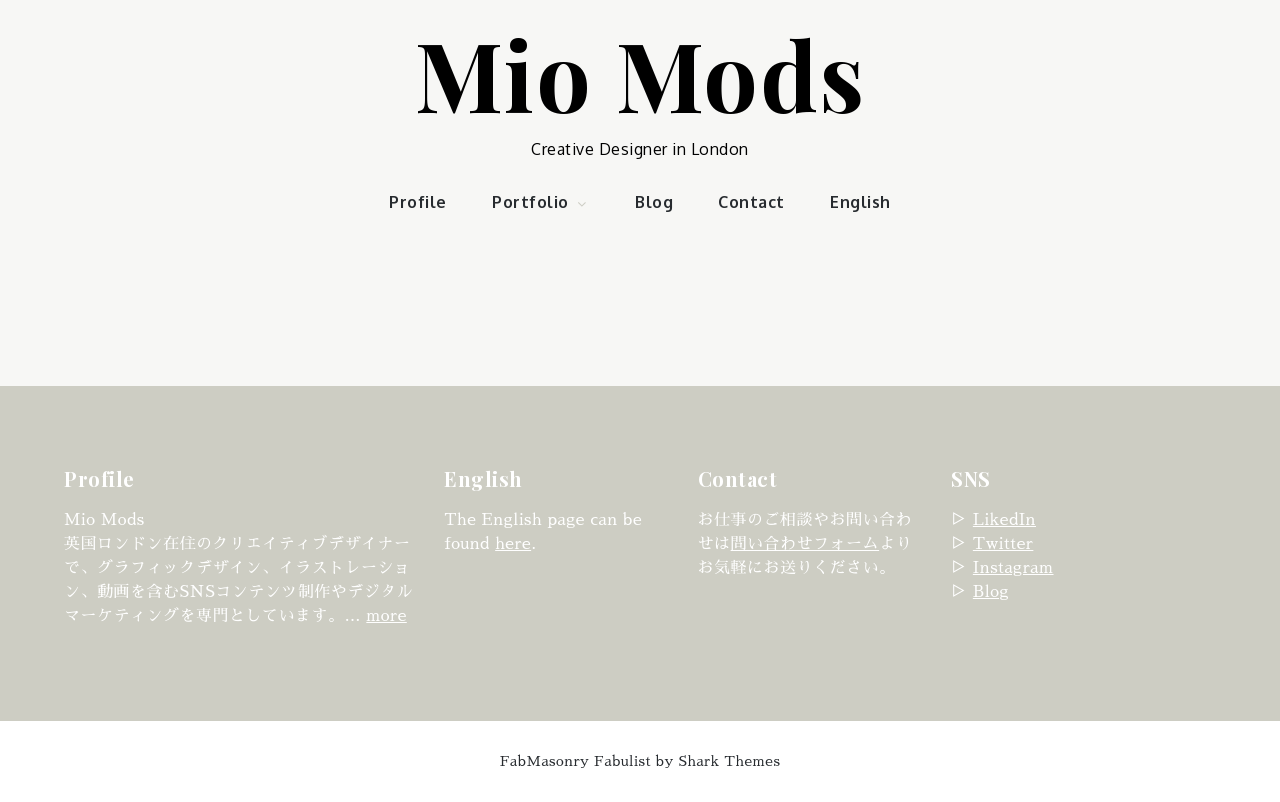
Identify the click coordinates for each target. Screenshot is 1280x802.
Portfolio (541, 202)
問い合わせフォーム (805, 544)
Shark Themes (730, 761)
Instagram (1013, 568)
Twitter (1003, 544)
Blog (654, 202)
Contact (751, 202)
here (513, 544)
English (860, 202)
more (386, 616)
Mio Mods (640, 73)
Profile (418, 202)
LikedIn (1004, 520)
